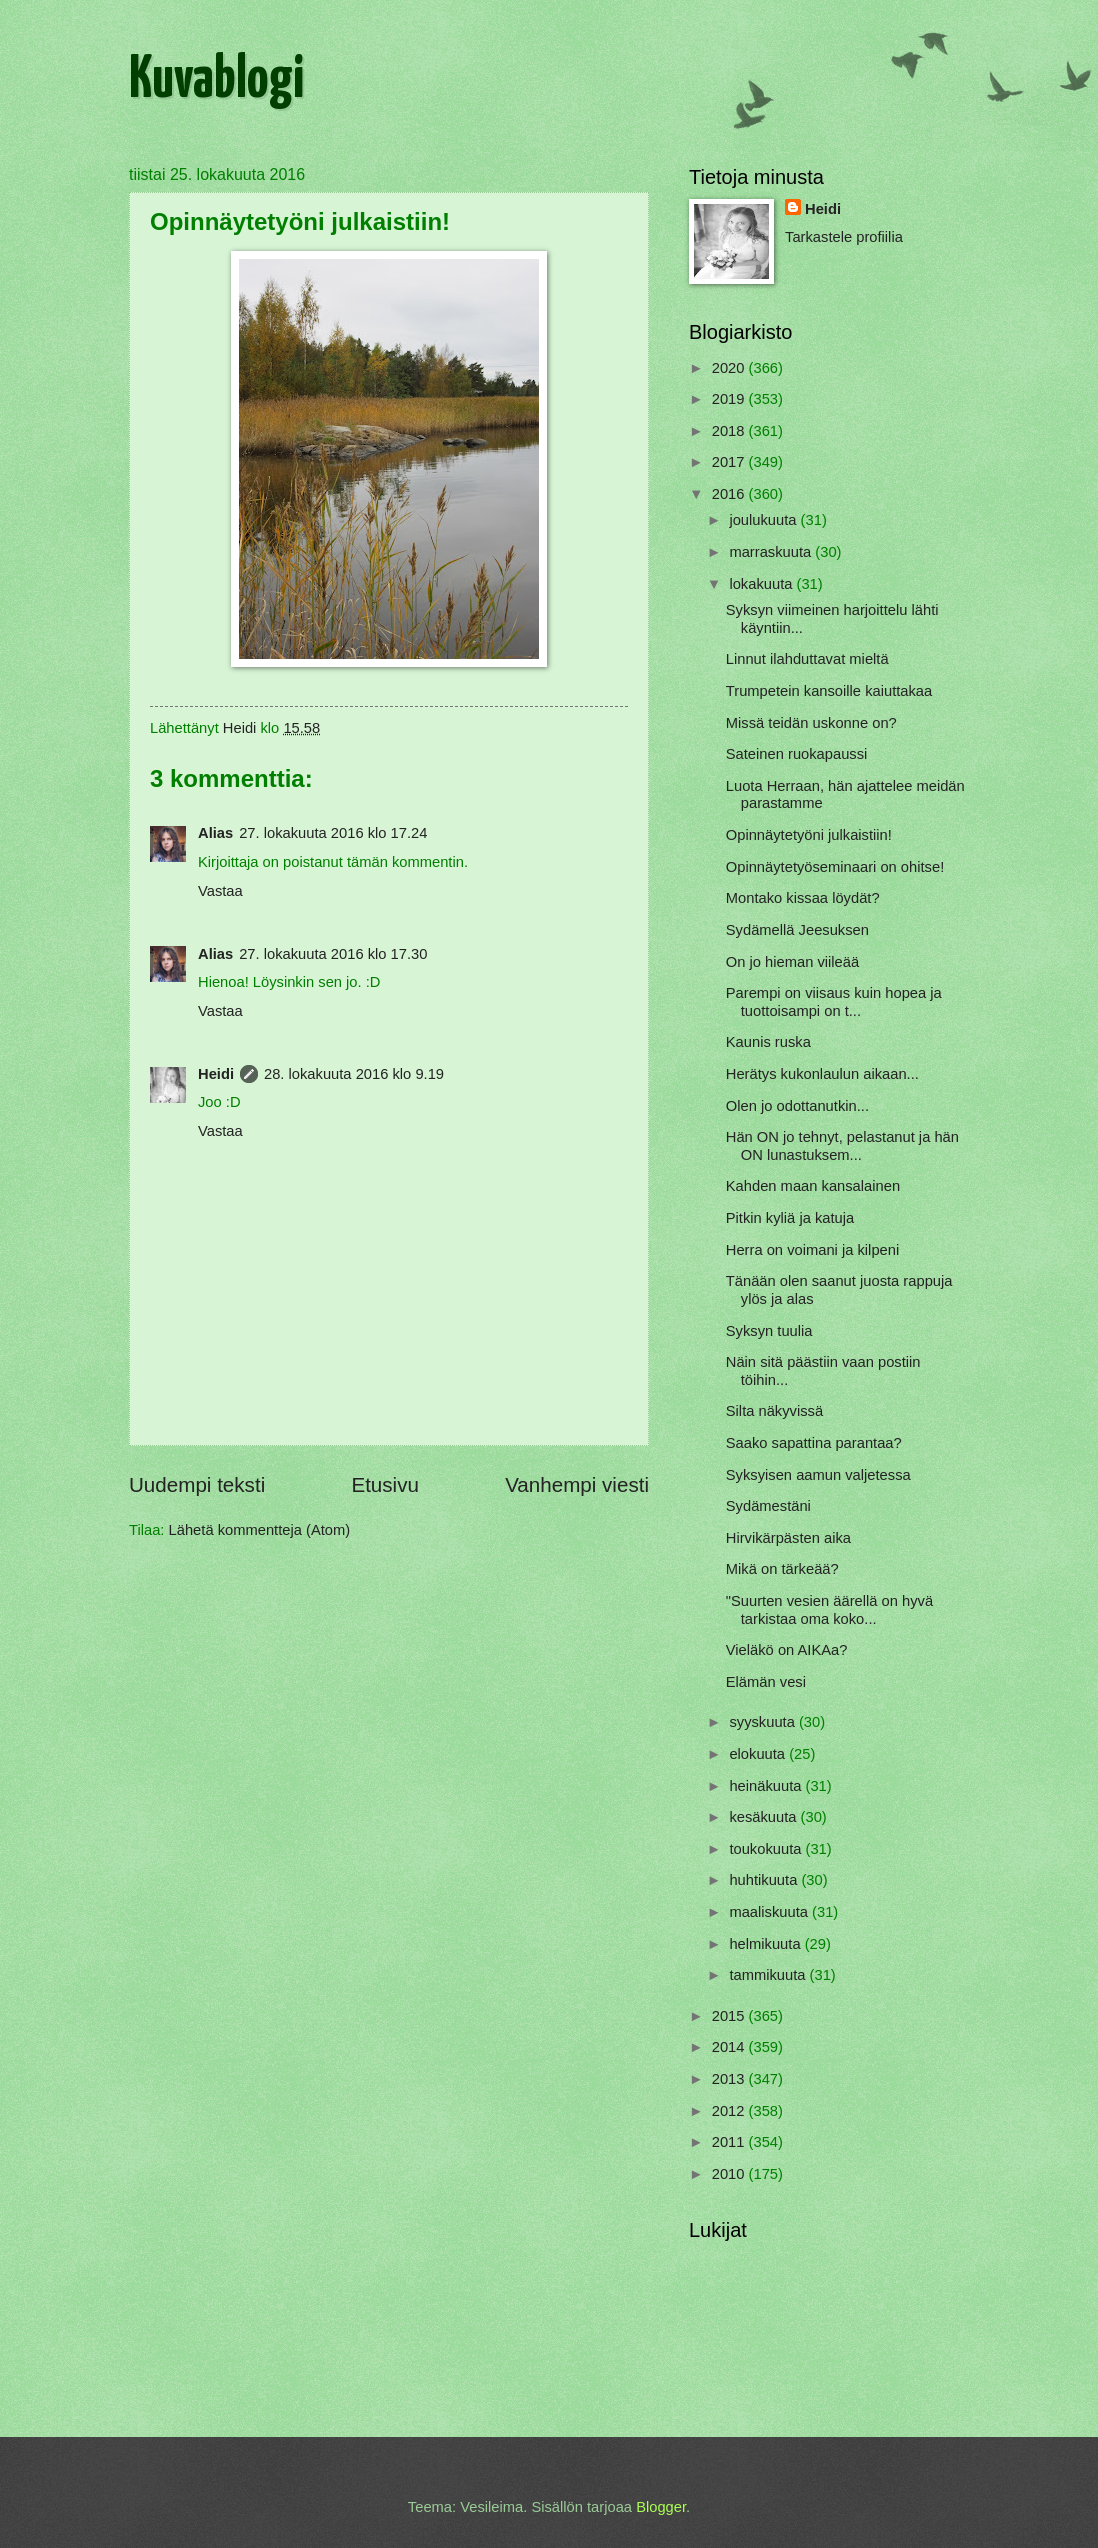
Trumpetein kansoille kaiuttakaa (829, 691)
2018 (730, 431)
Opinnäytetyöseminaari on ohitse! (835, 867)
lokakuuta (762, 584)
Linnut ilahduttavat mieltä (807, 659)
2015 (730, 2016)
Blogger (661, 2507)
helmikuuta (766, 1944)
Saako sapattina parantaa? (814, 1443)
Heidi (216, 1074)
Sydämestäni (768, 1506)
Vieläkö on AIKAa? (787, 1650)
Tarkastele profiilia (844, 237)
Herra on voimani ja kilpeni (812, 1250)
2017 (730, 462)
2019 (730, 399)
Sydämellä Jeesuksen (797, 930)
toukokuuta (767, 1849)
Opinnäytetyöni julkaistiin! (809, 835)
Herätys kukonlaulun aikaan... (822, 1074)
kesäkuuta (764, 1817)
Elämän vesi (766, 1682)
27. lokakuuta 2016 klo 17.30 (333, 954)
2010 (730, 2174)
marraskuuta (772, 552)
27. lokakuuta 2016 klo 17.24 (333, 833)
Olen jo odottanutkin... (797, 1106)
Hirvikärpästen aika (788, 1538)
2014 (730, 2047)
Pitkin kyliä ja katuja (790, 1218)
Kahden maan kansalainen (813, 1186)
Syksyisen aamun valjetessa (818, 1475)
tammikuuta (769, 1975)
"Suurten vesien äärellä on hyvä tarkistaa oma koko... (829, 1610)
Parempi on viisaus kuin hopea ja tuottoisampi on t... (834, 1002)
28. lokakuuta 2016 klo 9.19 (354, 1074)
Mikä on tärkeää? (782, 1569)
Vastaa (220, 891)
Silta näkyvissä (774, 1411)
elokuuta (759, 1754)
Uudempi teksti (197, 1484)
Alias (215, 833)
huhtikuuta (765, 1880)
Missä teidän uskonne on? (811, 723)
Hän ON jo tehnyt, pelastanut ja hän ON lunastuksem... (842, 1146)
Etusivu (385, 1484)
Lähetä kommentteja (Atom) (260, 1530)
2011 (730, 2142)
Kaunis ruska (768, 1042)
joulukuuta (764, 520)
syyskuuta (764, 1722)
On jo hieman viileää (792, 962)
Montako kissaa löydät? (803, 898)
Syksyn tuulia (769, 1331)
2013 (730, 2079)
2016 (730, 494)
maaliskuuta (770, 1912)
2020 (730, 368)
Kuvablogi (216, 81)
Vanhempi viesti (577, 1484)
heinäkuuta (767, 1786)
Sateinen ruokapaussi (797, 754)
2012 (730, 2111)
